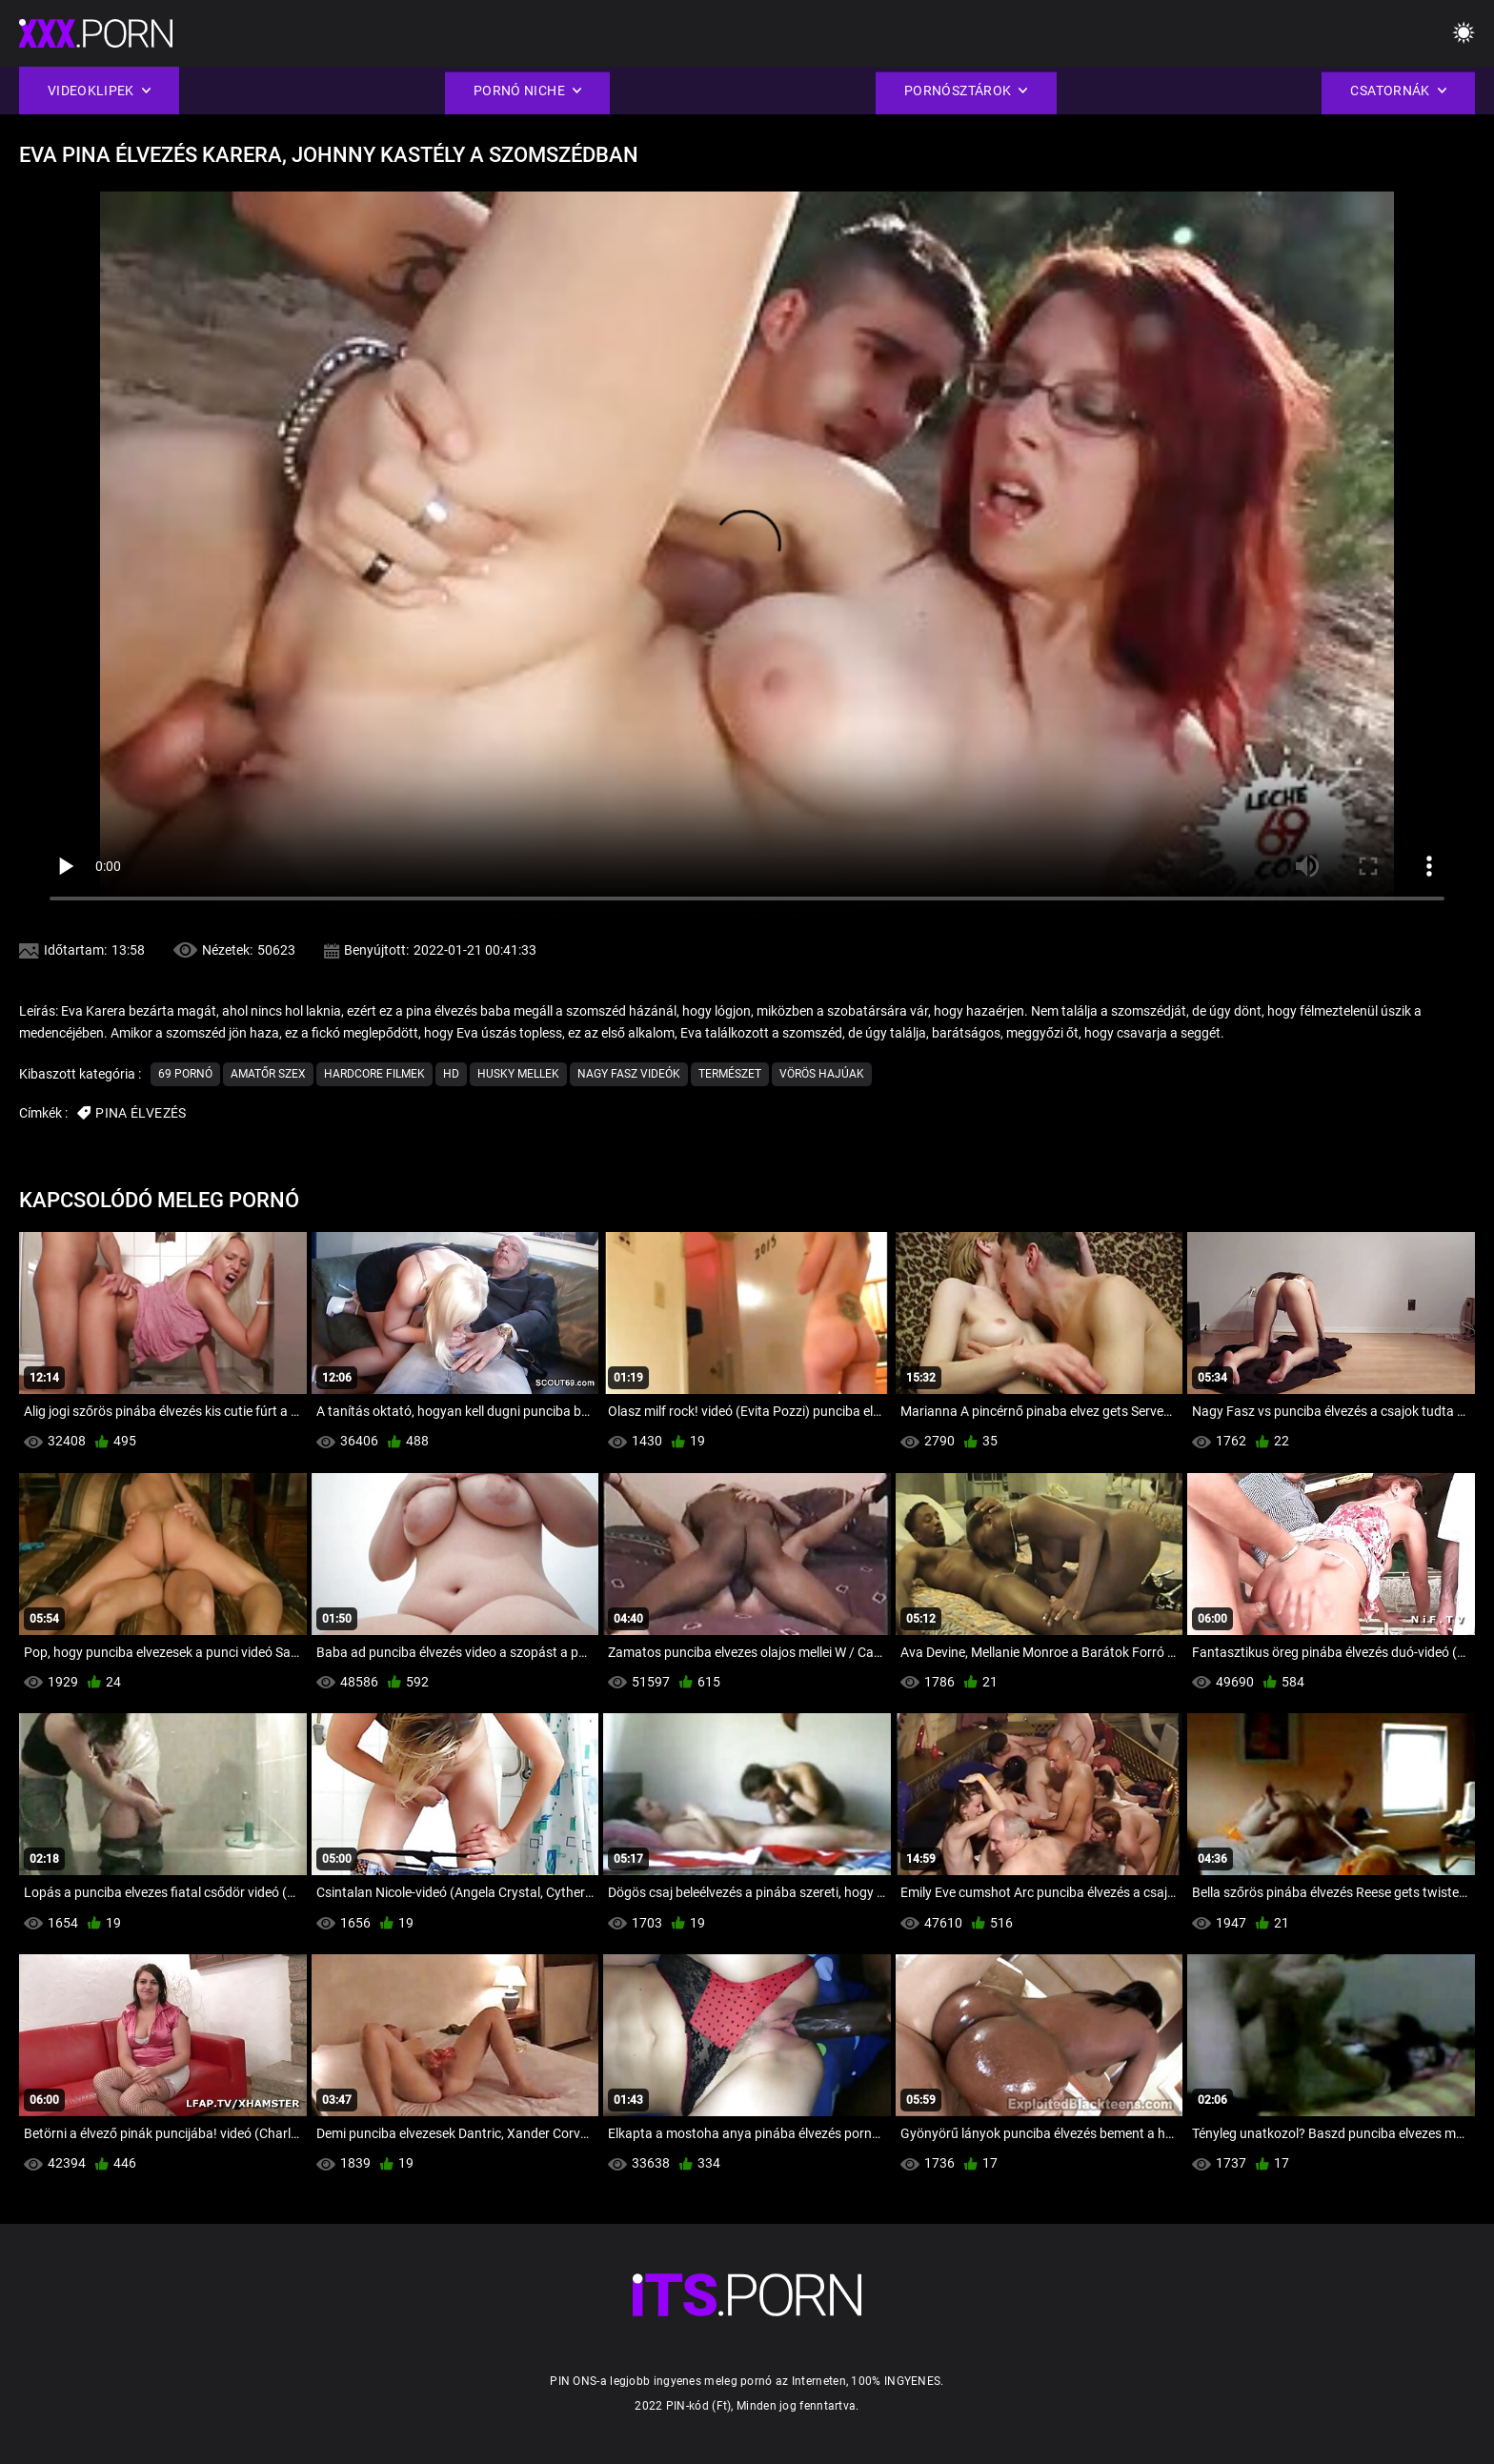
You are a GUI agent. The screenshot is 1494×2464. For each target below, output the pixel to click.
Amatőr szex (268, 1074)
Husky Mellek (518, 1074)
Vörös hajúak (821, 1074)
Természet (729, 1074)
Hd (451, 1074)
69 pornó (185, 1074)
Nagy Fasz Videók (628, 1074)
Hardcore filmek (374, 1074)
